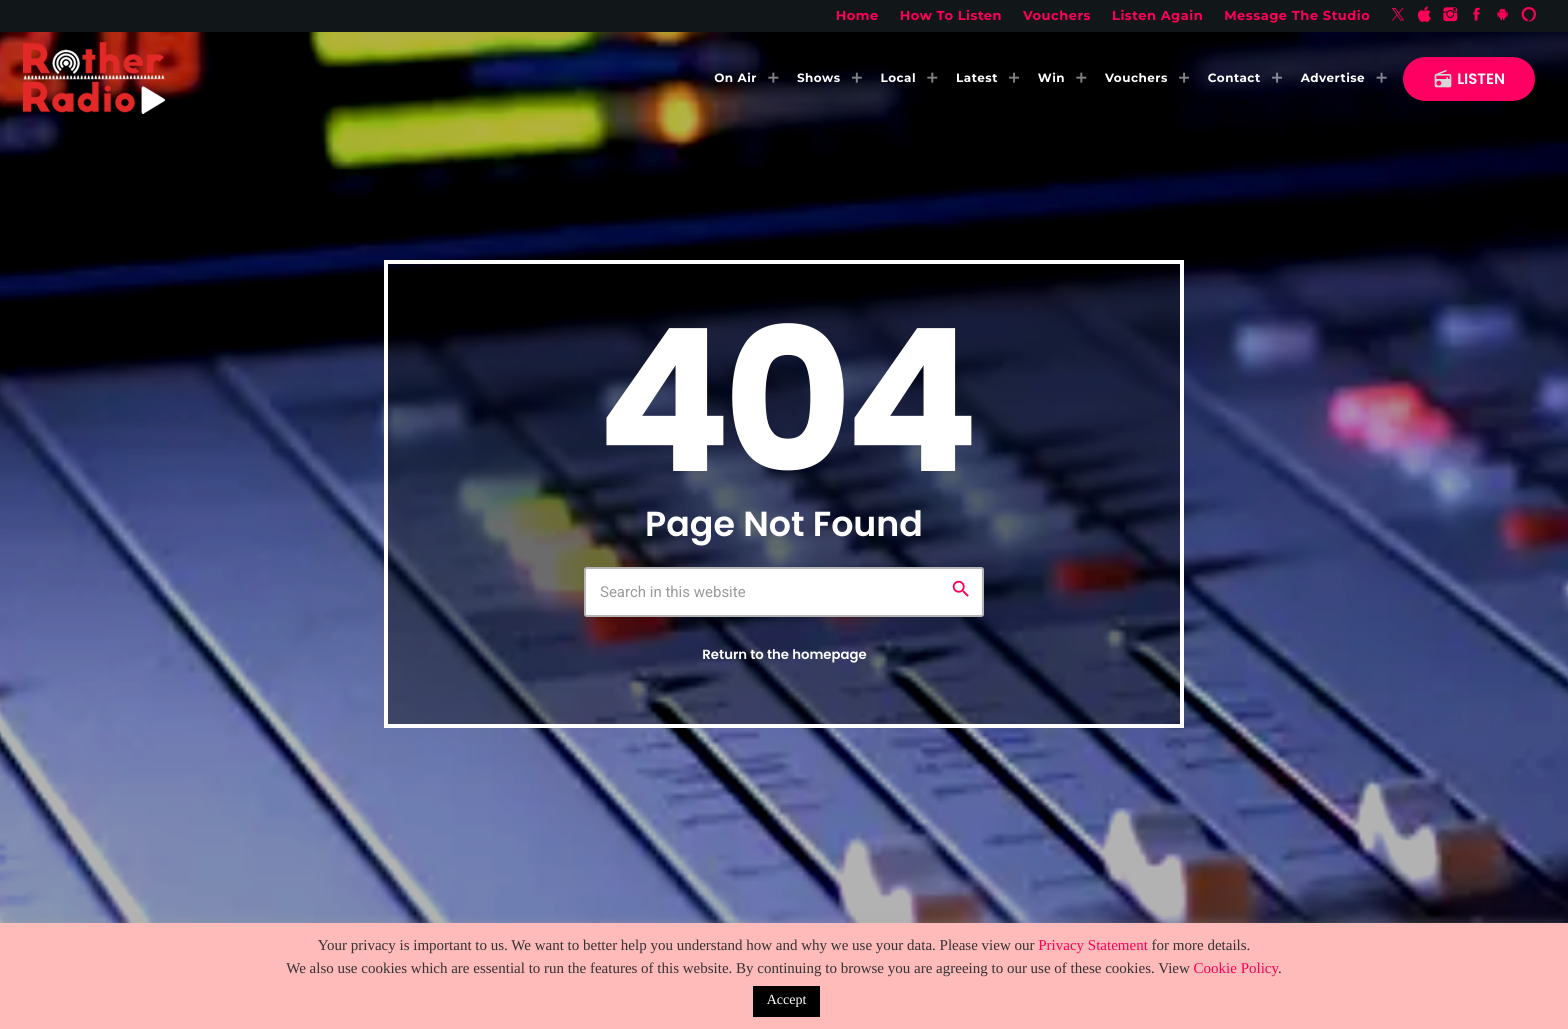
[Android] (1503, 16)
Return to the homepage (784, 654)
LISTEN (1469, 79)
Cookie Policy (1236, 969)
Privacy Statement (1093, 946)
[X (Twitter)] (1398, 16)
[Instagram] (1451, 16)
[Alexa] (1529, 16)
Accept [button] (787, 1000)
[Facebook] (1477, 16)
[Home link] (94, 79)
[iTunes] (1424, 16)
